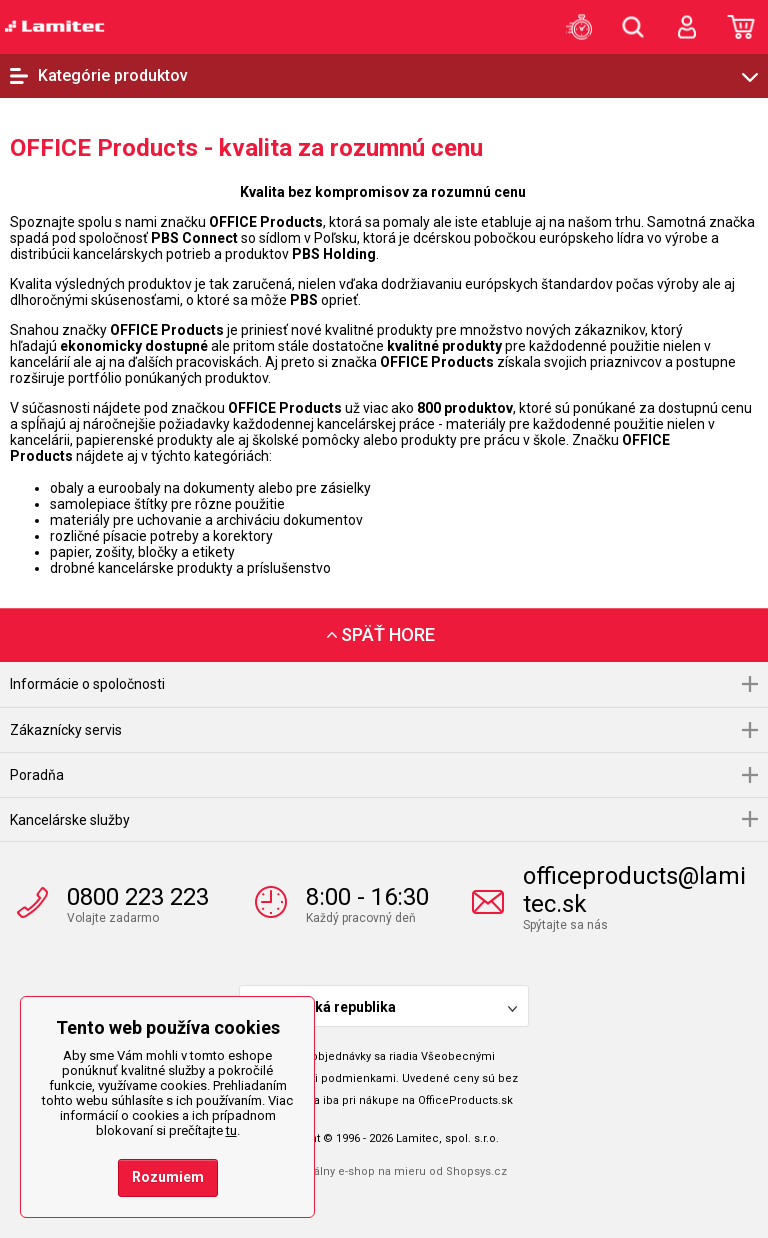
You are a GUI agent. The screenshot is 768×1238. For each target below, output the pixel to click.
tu (231, 1130)
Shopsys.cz (476, 1171)
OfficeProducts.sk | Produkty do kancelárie (55, 26)
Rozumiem (168, 1177)
